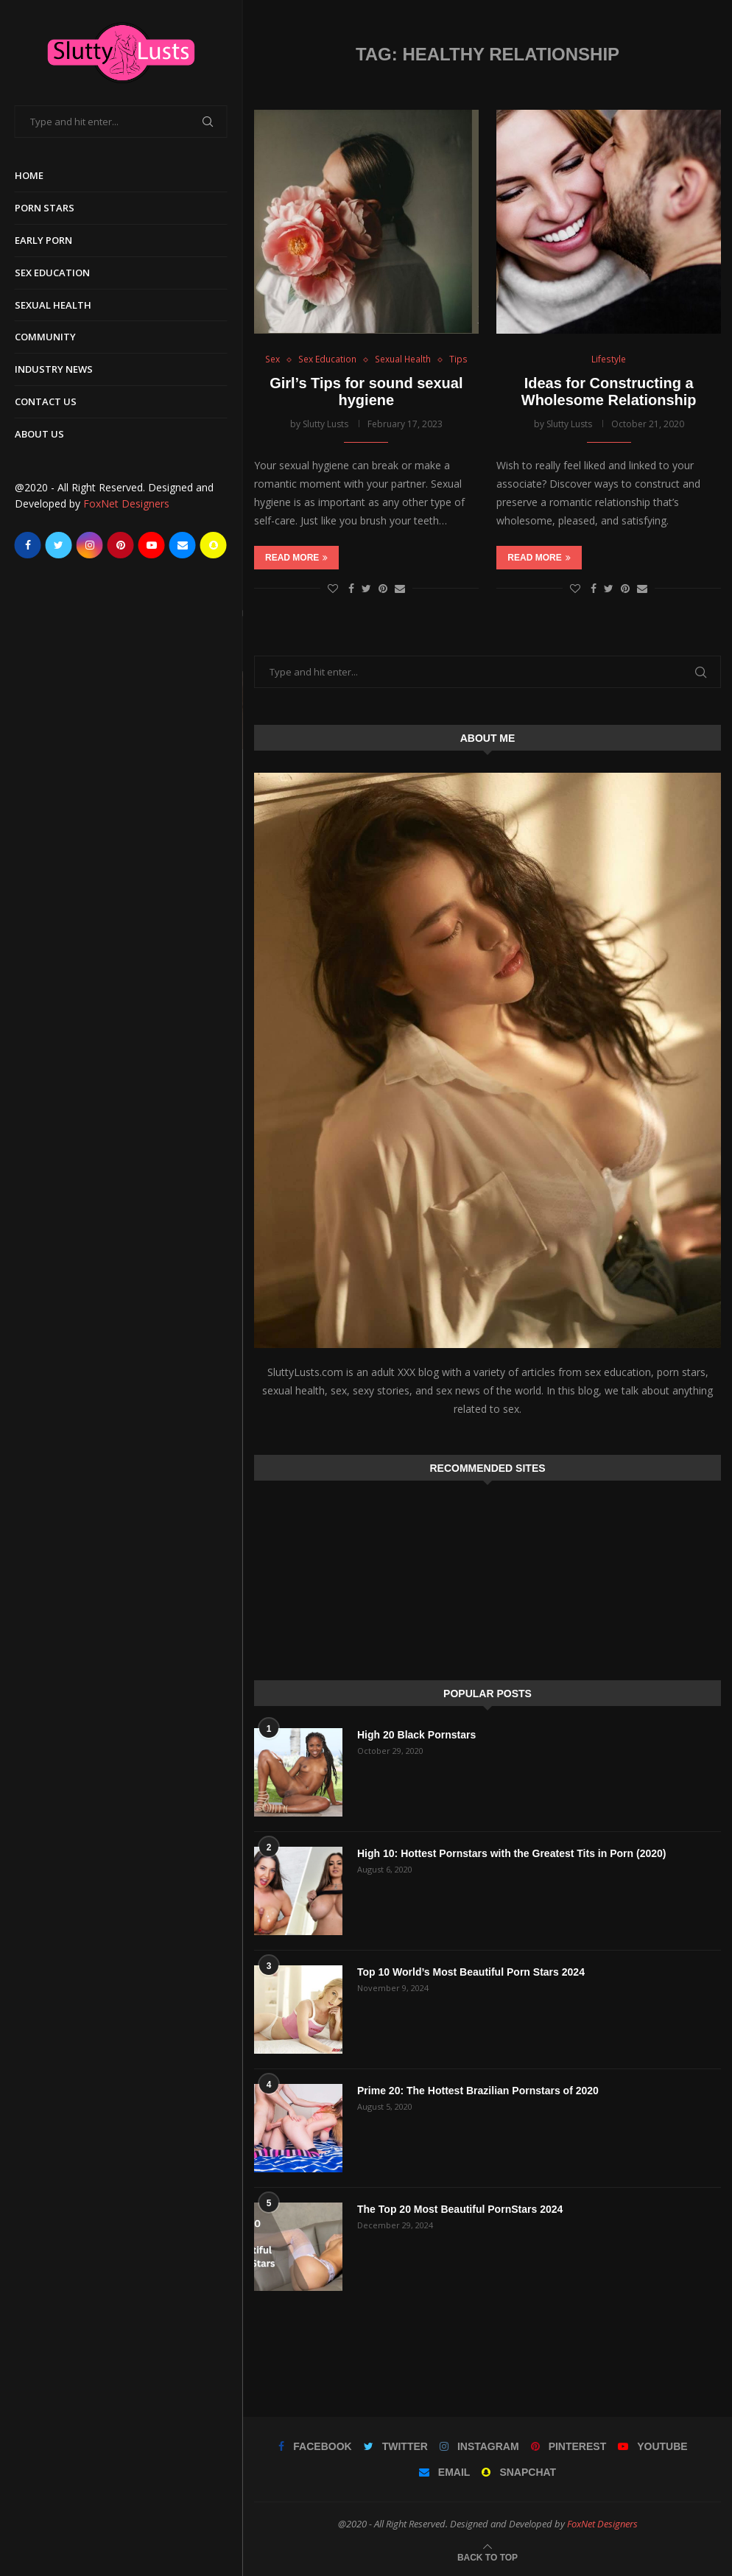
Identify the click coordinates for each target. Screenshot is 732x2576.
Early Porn (43, 240)
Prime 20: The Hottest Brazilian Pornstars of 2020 (478, 2090)
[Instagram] (90, 545)
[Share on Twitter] (366, 588)
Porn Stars (44, 207)
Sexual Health (53, 305)
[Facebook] (28, 545)
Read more (296, 557)
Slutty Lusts (325, 424)
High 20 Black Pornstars (416, 1735)
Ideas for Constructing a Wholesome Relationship (609, 391)
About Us (39, 434)
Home (29, 175)
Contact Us (46, 401)
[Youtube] (151, 545)
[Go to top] (487, 2556)
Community (45, 336)
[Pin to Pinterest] (383, 588)
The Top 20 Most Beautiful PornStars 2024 (460, 2209)
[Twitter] (59, 545)
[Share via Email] (400, 588)
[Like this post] (333, 588)
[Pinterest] (121, 545)
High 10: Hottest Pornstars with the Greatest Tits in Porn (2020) (511, 1853)
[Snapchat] (213, 545)
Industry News (54, 369)
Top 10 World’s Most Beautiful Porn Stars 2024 (471, 1972)
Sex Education (52, 272)
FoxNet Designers (126, 503)
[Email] (182, 545)
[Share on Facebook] (351, 588)
